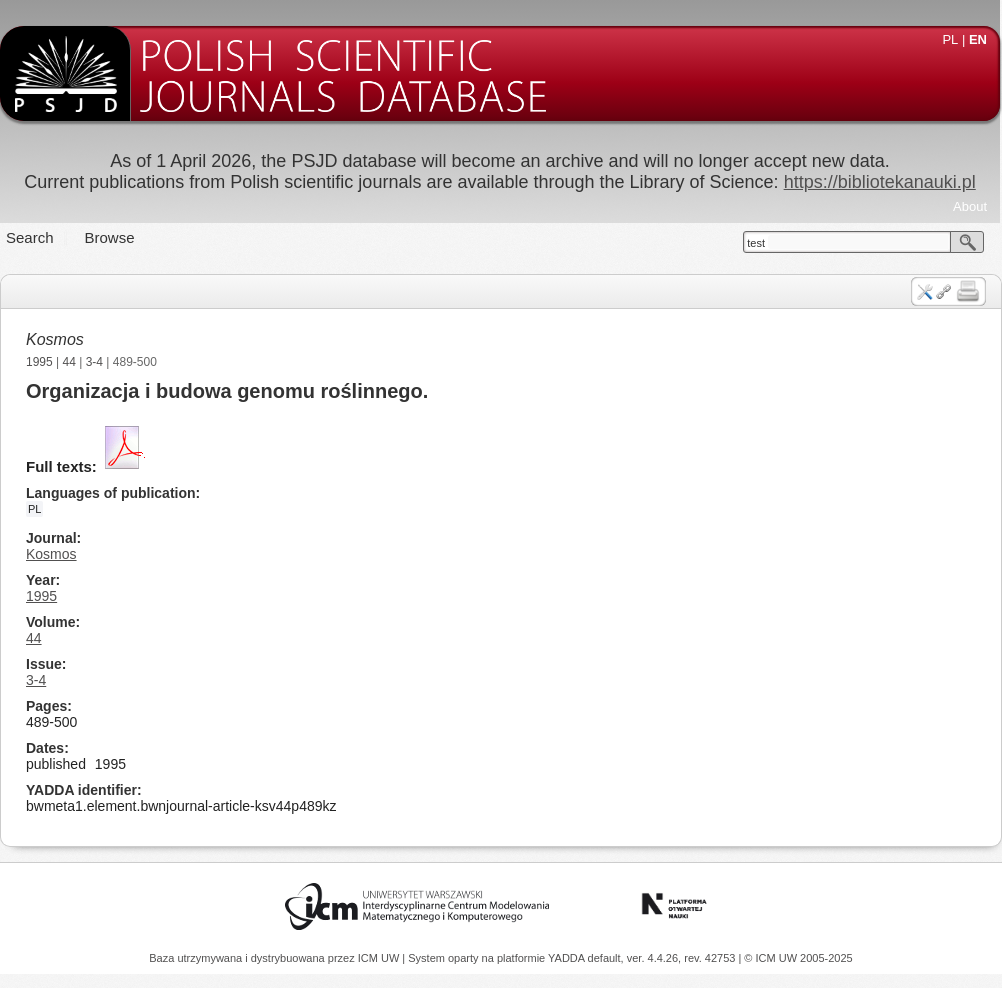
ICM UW (380, 958)
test (756, 243)
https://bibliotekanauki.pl (880, 182)
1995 (39, 362)
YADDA (568, 958)
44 (69, 362)
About (970, 206)
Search (30, 237)
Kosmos (55, 339)
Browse (110, 237)
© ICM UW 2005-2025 (798, 958)
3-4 (94, 362)
